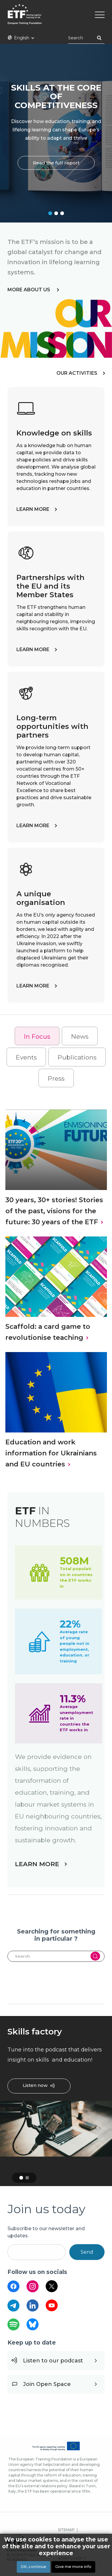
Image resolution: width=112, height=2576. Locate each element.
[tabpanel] (56, 133)
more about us (29, 290)
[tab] (37, 1036)
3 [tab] (62, 213)
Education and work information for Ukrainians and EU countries (51, 1453)
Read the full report (56, 162)
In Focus (37, 1036)
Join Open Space (47, 2384)
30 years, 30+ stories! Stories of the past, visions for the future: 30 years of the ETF (54, 1211)
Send (87, 2252)
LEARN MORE (32, 509)
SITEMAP (66, 2529)
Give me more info (73, 2566)
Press (56, 1078)
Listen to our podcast (53, 2360)
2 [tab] (56, 213)
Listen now (35, 2085)
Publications (77, 1057)
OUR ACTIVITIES (76, 373)
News (79, 1036)
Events (26, 1057)
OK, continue (33, 2566)
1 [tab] (50, 213)
